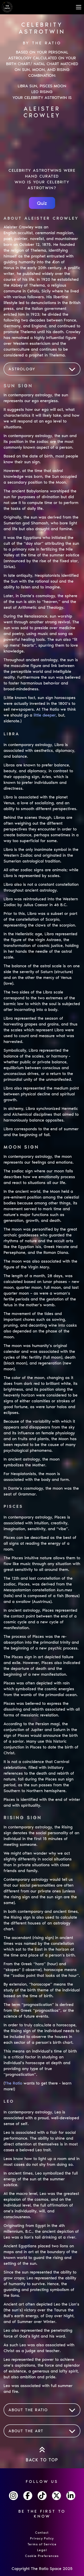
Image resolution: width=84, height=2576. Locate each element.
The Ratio (13, 2083)
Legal (42, 2550)
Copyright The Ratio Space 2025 (42, 2568)
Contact (42, 2533)
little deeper (45, 715)
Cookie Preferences (42, 2556)
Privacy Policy (42, 2538)
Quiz (42, 203)
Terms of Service (42, 2544)
